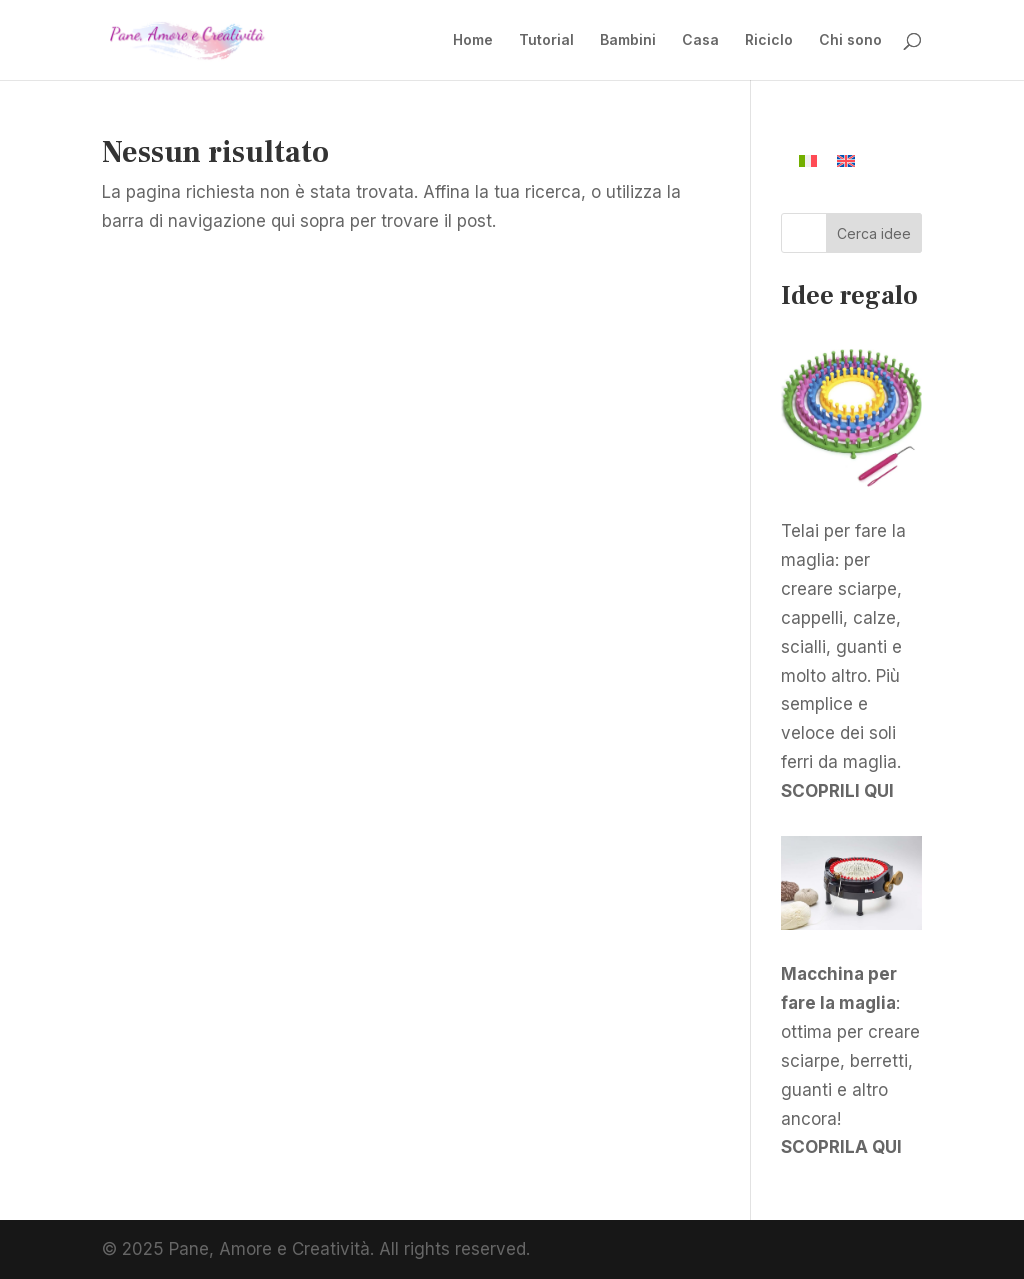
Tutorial (546, 40)
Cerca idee (874, 233)
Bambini (628, 40)
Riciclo (769, 40)
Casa (700, 40)
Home (473, 40)
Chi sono (850, 40)
